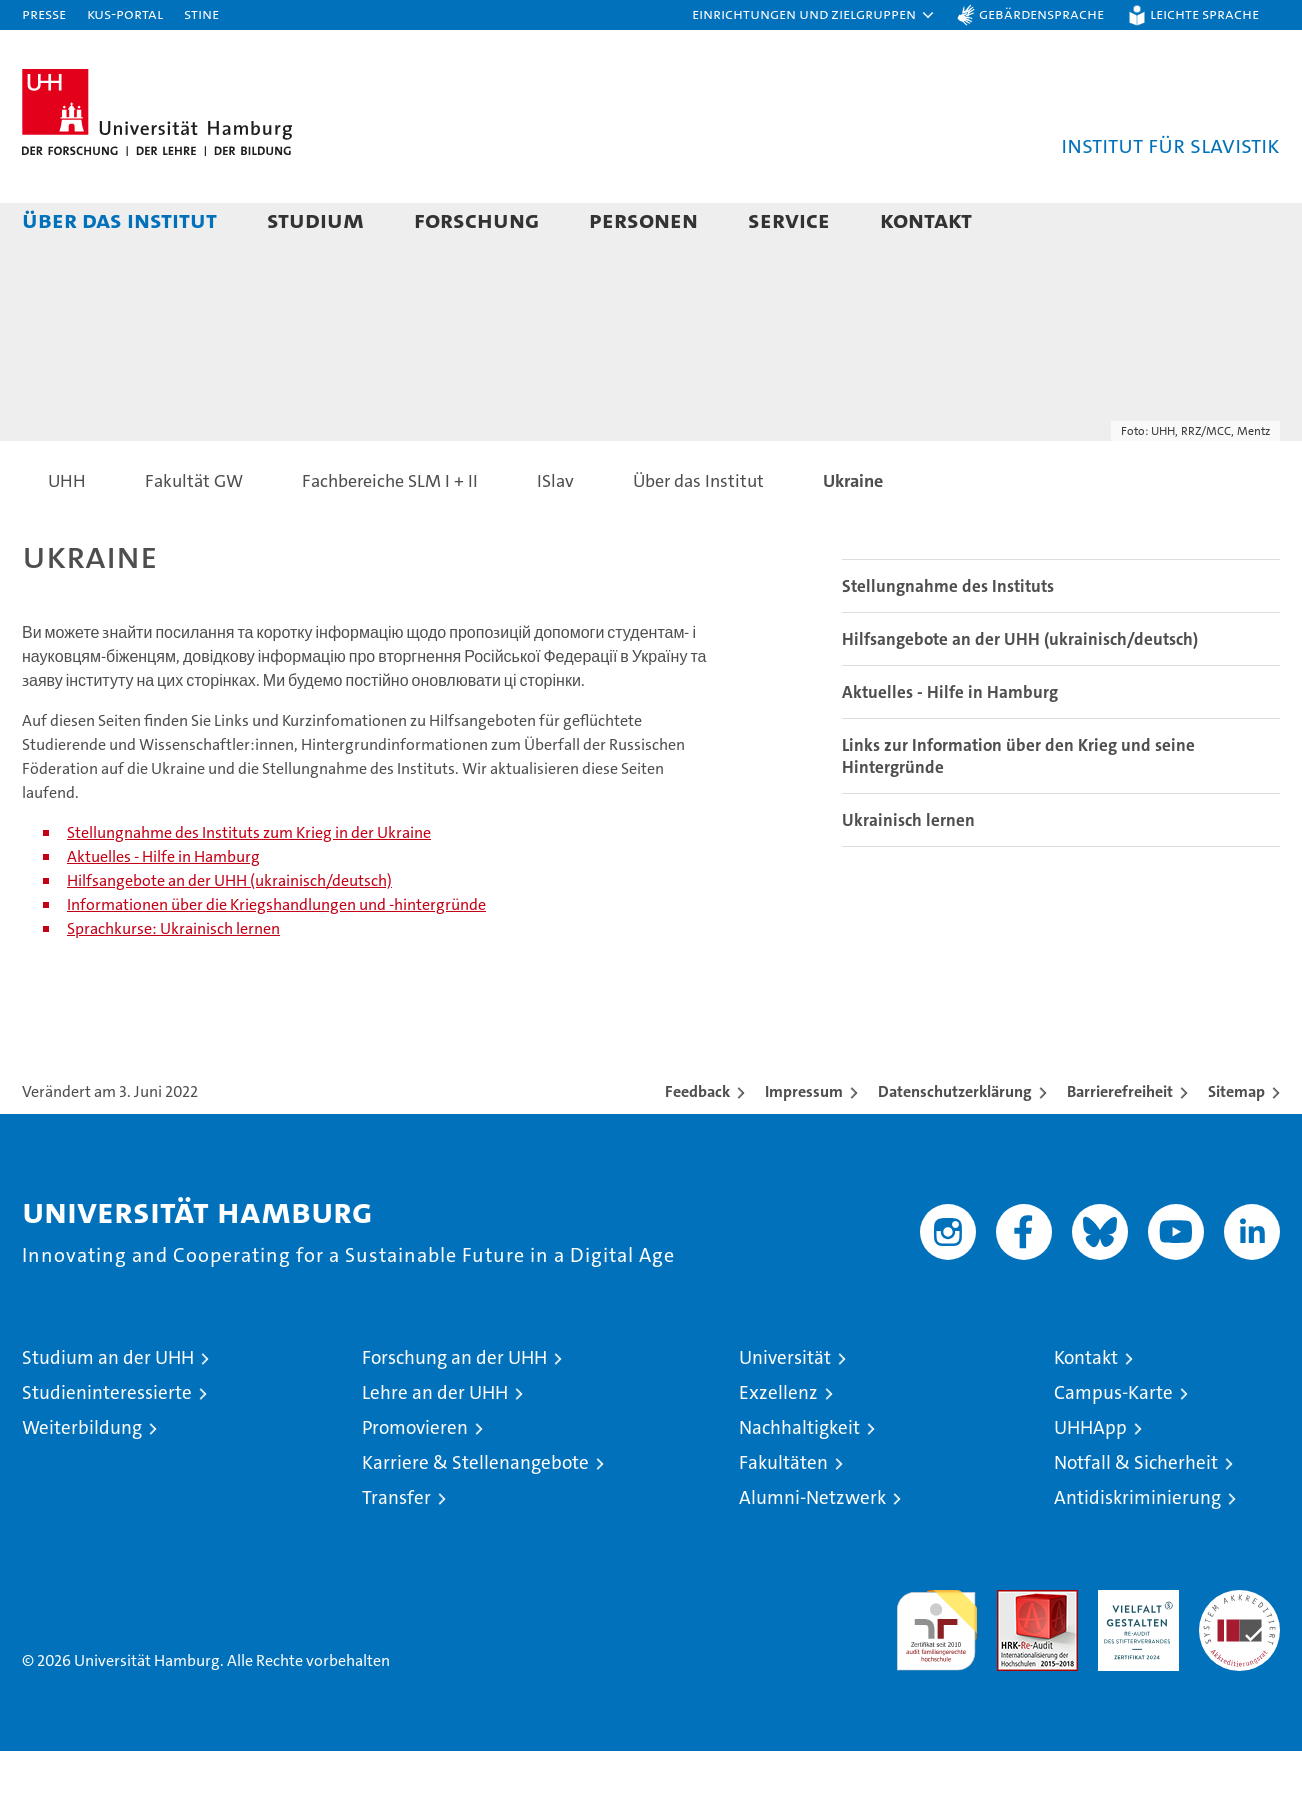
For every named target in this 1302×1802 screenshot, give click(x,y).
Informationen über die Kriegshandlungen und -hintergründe (276, 955)
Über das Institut (119, 219)
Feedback (697, 1142)
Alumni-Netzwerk (812, 1548)
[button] (814, 15)
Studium (315, 219)
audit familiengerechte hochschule (936, 1672)
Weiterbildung (82, 1478)
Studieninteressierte (107, 1443)
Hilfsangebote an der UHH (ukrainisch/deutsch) (229, 931)
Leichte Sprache (1204, 13)
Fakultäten (783, 1513)
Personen (643, 219)
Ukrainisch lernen (908, 871)
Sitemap (1236, 1142)
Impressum (804, 1142)
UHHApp (1090, 1478)
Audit (1016, 1651)
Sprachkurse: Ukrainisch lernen (173, 979)
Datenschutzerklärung (955, 1142)
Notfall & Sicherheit (1136, 1513)
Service (789, 219)
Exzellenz (778, 1443)
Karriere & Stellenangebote (475, 1513)
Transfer (396, 1548)
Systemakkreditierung (1239, 1651)
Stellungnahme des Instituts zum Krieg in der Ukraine (249, 883)
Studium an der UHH (108, 1408)
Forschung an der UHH (454, 1408)
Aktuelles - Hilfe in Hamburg (163, 907)
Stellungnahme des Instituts (948, 637)
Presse (44, 13)
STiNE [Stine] (201, 13)
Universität (785, 1408)
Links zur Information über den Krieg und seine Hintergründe (1018, 807)
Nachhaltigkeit (799, 1478)
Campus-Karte (1113, 1443)
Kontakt (926, 219)
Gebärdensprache (1041, 13)
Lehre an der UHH (435, 1443)
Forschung (476, 219)
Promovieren (415, 1478)
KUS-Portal (125, 13)
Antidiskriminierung (1137, 1548)
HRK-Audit (1133, 1651)
